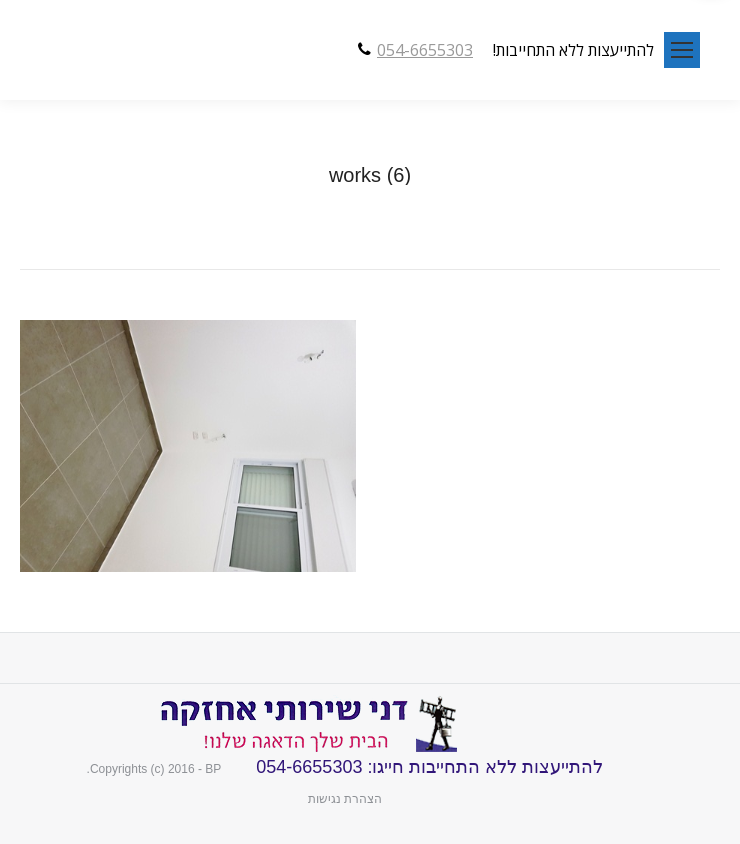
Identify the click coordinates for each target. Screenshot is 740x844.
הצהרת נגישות (345, 799)
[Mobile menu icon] (682, 50)
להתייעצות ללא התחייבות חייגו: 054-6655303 (427, 767)
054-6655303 (425, 50)
